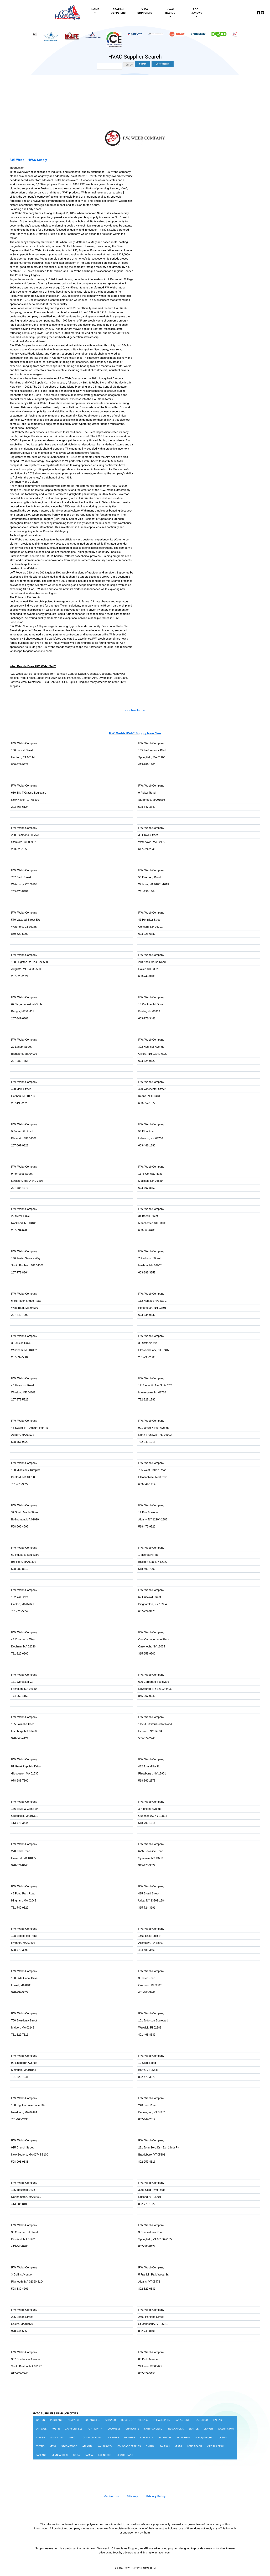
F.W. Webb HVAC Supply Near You (135, 733)
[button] (231, 40)
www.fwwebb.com (135, 710)
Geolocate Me (162, 63)
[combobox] (109, 66)
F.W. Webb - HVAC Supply (28, 159)
